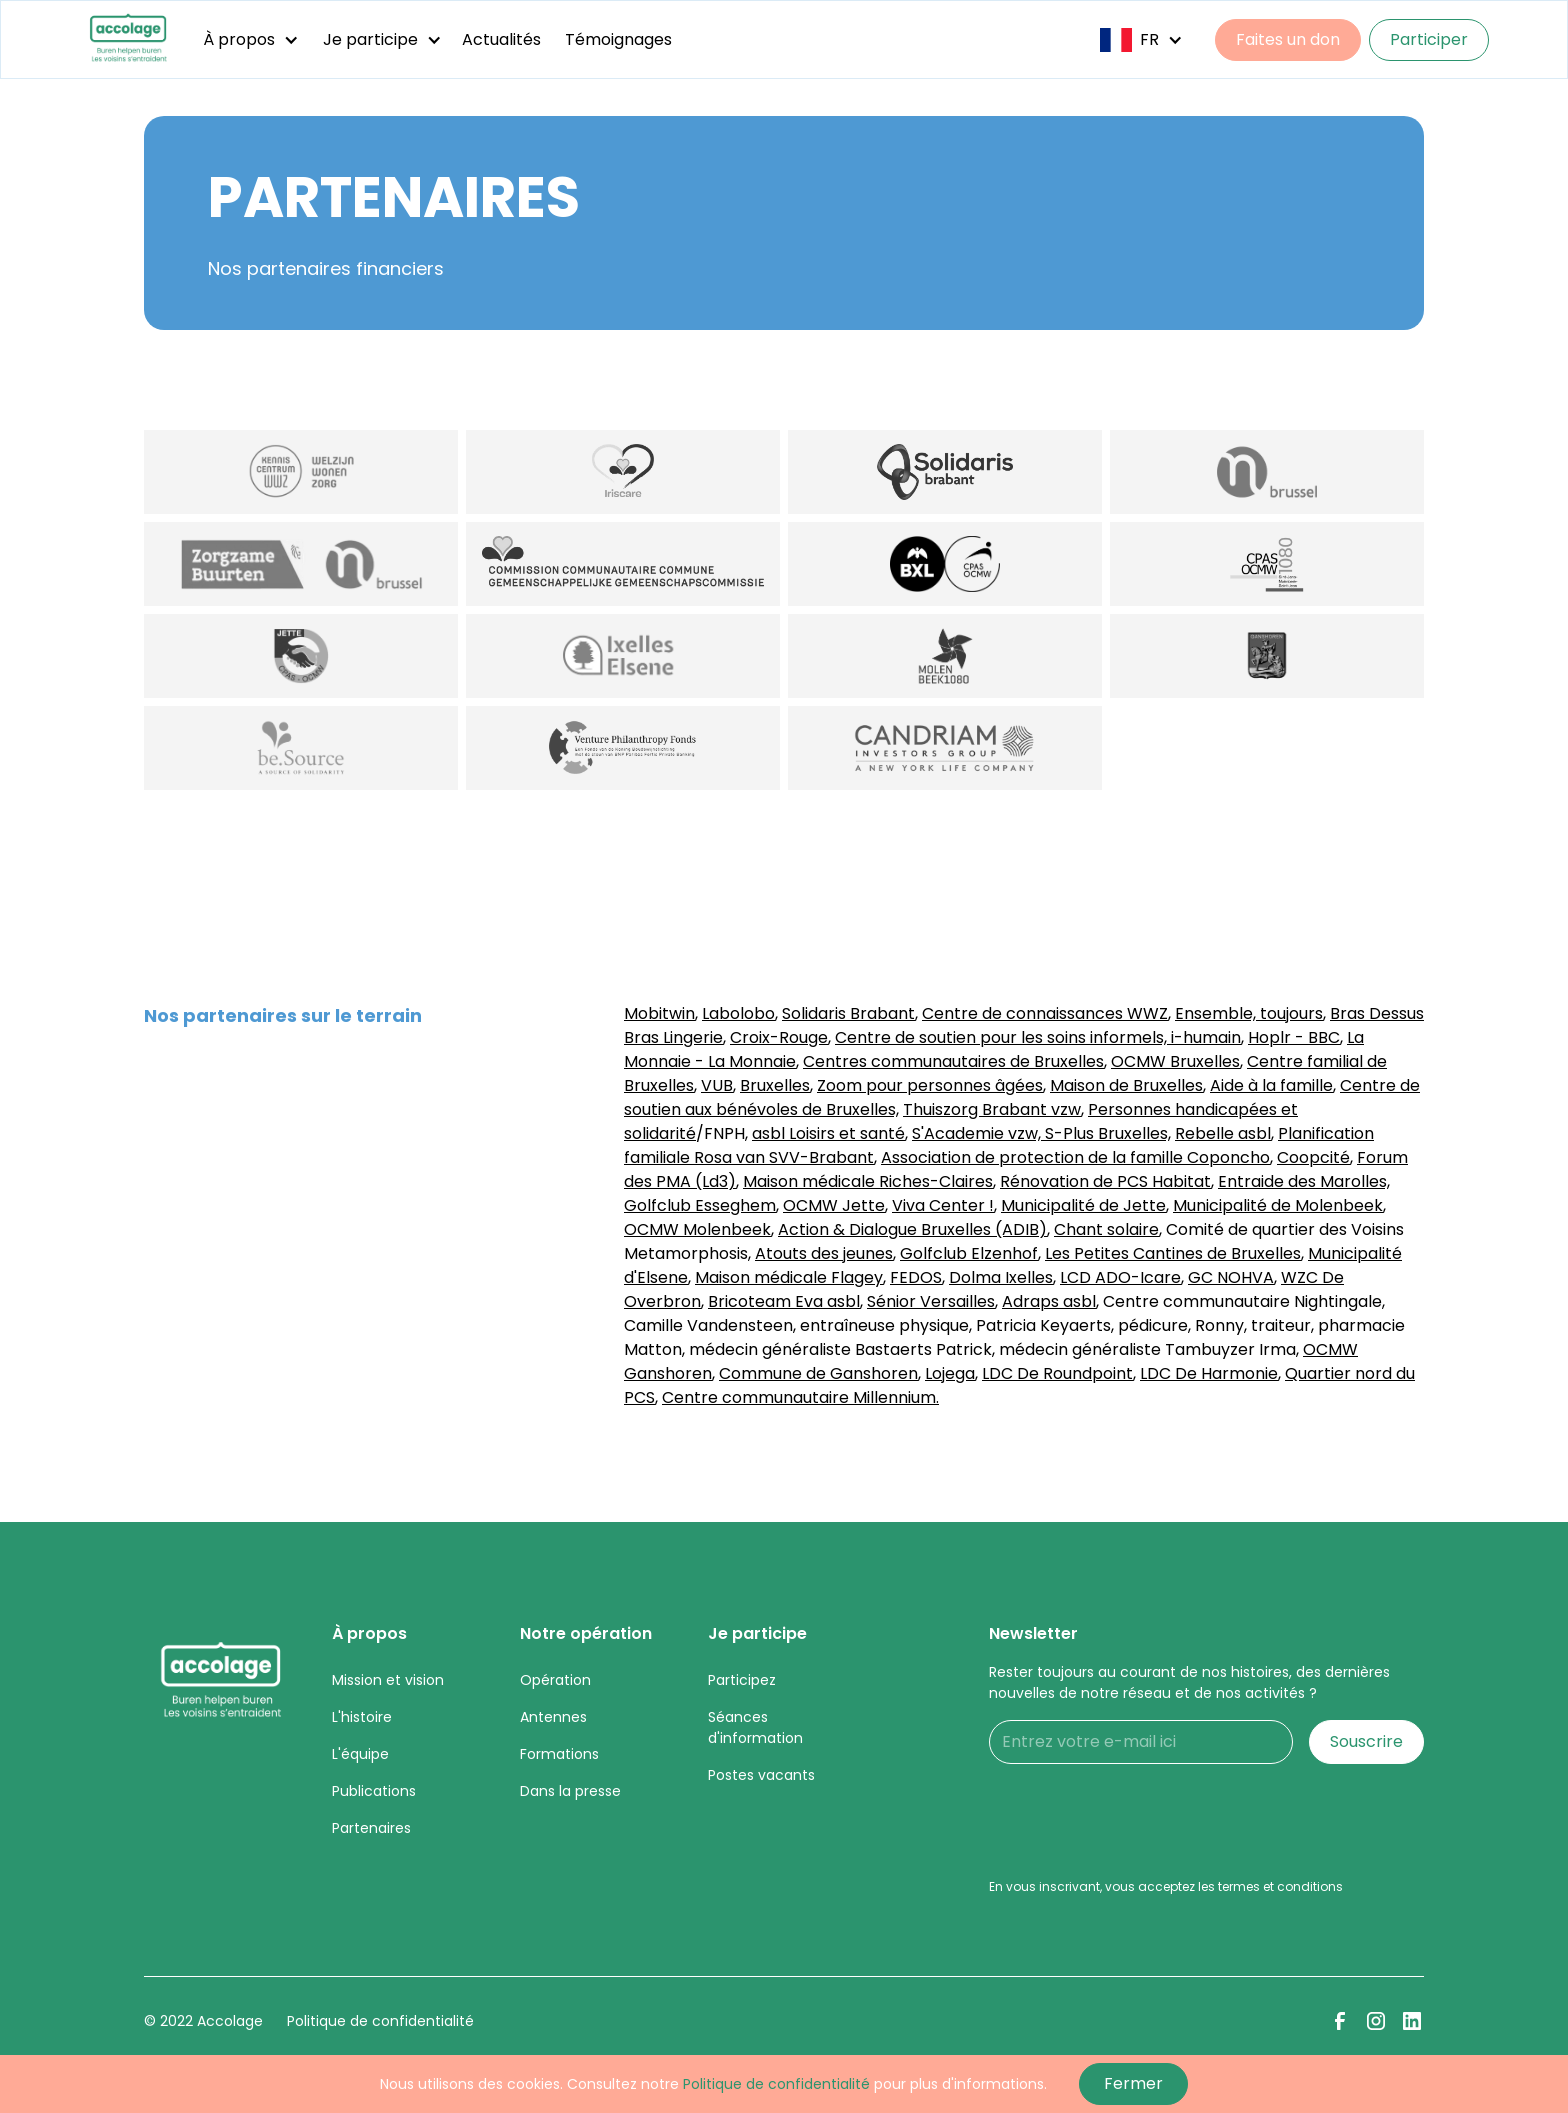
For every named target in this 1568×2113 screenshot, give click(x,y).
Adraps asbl (1049, 1301)
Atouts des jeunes (824, 1253)
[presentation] (1141, 1819)
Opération (555, 1680)
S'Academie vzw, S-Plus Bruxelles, (1041, 1133)
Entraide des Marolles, (1304, 1181)
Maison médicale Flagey (789, 1277)
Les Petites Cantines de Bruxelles (1173, 1253)
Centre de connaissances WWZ (1045, 1013)
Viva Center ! (943, 1205)
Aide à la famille (1271, 1085)
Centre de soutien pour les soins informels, (1001, 1037)
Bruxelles (775, 1085)
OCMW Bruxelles (1175, 1061)
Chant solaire (1106, 1229)
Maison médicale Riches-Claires (868, 1181)
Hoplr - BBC (1294, 1037)
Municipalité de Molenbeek (1278, 1205)
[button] (251, 40)
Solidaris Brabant (848, 1013)
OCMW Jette (834, 1205)
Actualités (501, 39)
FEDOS (916, 1277)
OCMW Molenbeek (697, 1229)
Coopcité (1313, 1157)
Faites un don (1288, 39)
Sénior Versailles (931, 1301)
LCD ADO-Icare (1120, 1277)
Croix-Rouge (779, 1037)
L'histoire (362, 1717)
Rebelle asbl (1223, 1133)
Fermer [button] (1133, 2083)
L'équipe (360, 1754)
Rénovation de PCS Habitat (1105, 1181)
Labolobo (738, 1013)
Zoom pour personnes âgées (930, 1085)
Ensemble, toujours (1249, 1013)
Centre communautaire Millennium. (800, 1397)
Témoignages (618, 39)
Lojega (950, 1373)
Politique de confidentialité (380, 2021)
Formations (559, 1754)
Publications (374, 1791)
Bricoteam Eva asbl (784, 1301)
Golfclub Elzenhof (969, 1253)
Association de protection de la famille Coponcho (1075, 1157)
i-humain (1204, 1037)
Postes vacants (761, 1775)
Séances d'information (755, 1727)
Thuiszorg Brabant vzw (992, 1109)
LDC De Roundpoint (1057, 1373)
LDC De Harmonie (1209, 1373)
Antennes (553, 1717)
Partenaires (371, 1828)
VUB (717, 1085)
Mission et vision (388, 1680)
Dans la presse (570, 1791)
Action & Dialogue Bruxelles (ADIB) (912, 1229)
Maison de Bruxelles (1126, 1085)
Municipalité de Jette (1083, 1205)
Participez (742, 1680)
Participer (1429, 39)
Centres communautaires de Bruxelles (953, 1061)
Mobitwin (659, 1013)
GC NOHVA (1231, 1277)
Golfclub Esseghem (700, 1205)
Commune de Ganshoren (818, 1373)
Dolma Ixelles (1001, 1277)
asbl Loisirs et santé (828, 1133)
